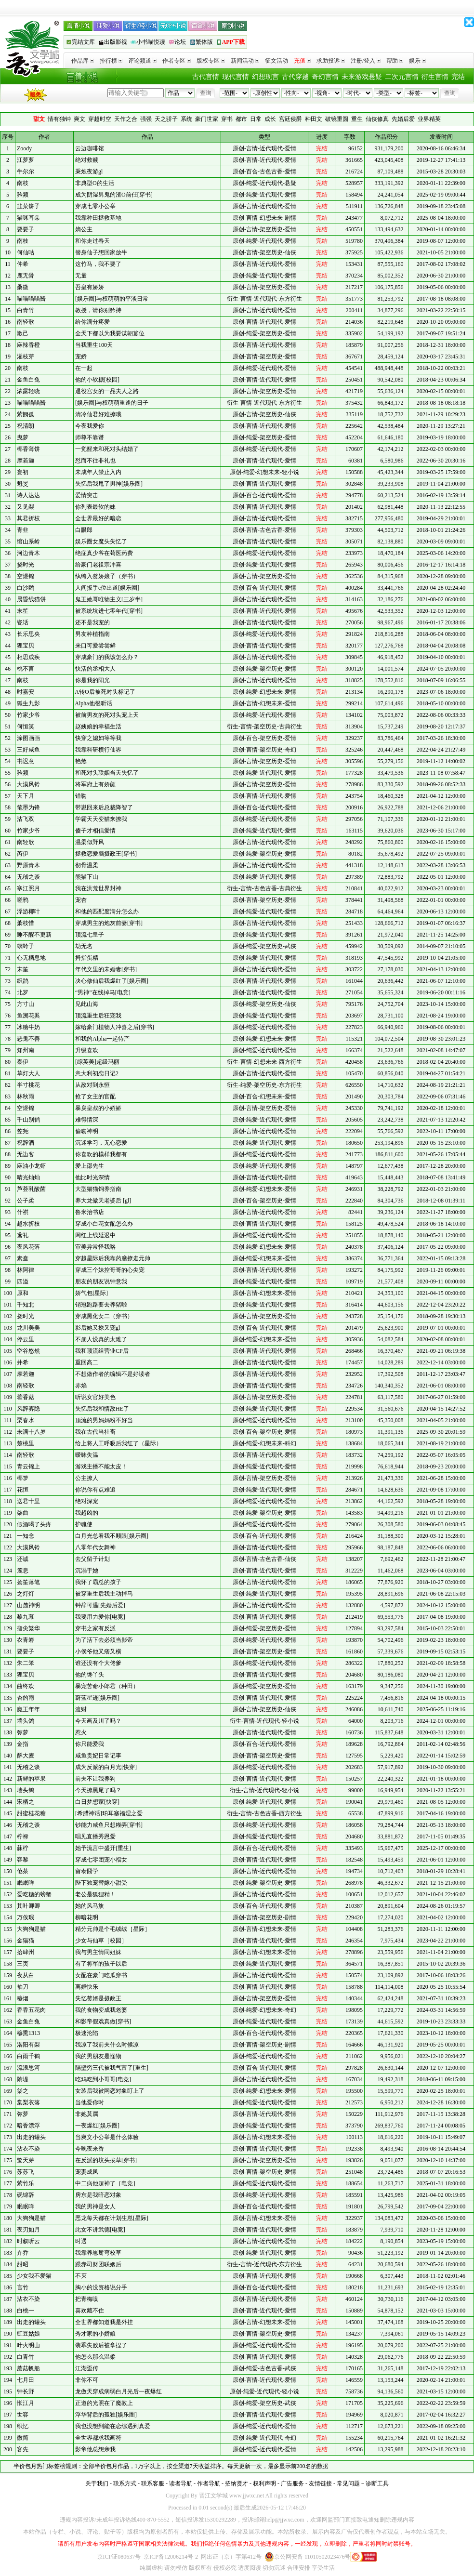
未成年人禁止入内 (98, 472)
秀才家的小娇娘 (95, 2333)
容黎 (22, 1859)
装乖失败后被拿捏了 (101, 2345)
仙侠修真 (377, 119)
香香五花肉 (31, 2010)
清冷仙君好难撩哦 (98, 414)
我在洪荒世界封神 (98, 888)
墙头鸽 (25, 1720)
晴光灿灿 (28, 1177)
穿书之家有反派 (95, 1628)
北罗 (22, 992)
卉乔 (22, 2252)
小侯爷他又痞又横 (98, 1651)
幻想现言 (265, 76)
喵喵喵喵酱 (31, 298)
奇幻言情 (325, 76)
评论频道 (142, 60)
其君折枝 (28, 518)
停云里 (25, 1339)
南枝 (22, 183)
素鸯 (22, 1258)
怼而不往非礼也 (95, 460)
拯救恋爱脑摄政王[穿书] (106, 853)
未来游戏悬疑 (362, 76)
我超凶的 (86, 1512)
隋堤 (22, 2079)
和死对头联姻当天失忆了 (107, 772)
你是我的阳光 (92, 680)
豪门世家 (206, 119)
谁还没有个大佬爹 (98, 1663)
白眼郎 (83, 530)
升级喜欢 (86, 1050)
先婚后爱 (403, 119)
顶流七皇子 (89, 934)
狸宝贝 (25, 645)
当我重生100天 (94, 345)
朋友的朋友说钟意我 (101, 1281)
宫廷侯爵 (290, 119)
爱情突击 (86, 495)
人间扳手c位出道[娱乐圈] (107, 587)
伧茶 (22, 1871)
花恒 (22, 1489)
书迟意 (25, 761)
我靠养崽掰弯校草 (98, 2252)
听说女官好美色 (95, 1397)
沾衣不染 (28, 2148)
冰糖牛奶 (28, 1027)
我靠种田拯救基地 (98, 217)
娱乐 (417, 60)
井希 (22, 1362)
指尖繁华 (28, 1628)
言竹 (22, 2287)
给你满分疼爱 (92, 321)
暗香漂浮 (28, 2125)
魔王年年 (28, 1709)
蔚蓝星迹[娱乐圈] (97, 1697)
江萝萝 (25, 160)
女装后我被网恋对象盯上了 (110, 2090)
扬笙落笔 (28, 1582)
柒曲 (22, 1512)
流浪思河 (28, 2067)
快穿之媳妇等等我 (98, 738)
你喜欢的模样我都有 (101, 1154)
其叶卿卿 (28, 1905)
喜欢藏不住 (89, 2310)
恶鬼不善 (28, 1038)
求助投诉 (330, 60)
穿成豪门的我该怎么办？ (107, 657)
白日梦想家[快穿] (97, 1801)
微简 (22, 2437)
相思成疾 (28, 657)
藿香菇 (25, 1397)
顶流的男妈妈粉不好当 (104, 1420)
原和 (22, 1293)
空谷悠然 (28, 1350)
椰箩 (22, 1478)
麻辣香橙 (28, 345)
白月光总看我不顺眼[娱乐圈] (111, 1535)
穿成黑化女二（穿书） (104, 1316)
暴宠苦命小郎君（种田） (107, 1686)
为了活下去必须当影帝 (104, 1640)
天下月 (25, 796)
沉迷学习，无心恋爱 (101, 1142)
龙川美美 (28, 1327)
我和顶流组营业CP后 (102, 1350)
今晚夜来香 (89, 2148)
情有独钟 (59, 119)
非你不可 (86, 2380)
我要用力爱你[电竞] (100, 1616)
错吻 (81, 796)
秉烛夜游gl (89, 171)
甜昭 (22, 2264)
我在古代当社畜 (95, 1431)
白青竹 (25, 310)
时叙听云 (28, 2241)
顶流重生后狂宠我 (98, 1015)
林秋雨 (25, 1096)
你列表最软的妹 (95, 506)
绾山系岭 (28, 541)
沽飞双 (25, 819)
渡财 (81, 1709)
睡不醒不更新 (34, 934)
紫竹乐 (25, 2183)
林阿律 (25, 1270)
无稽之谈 (28, 876)
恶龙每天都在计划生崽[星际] (111, 2218)
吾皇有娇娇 (89, 287)
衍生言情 (434, 76)
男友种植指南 (92, 634)
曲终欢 (25, 1686)
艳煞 (81, 761)
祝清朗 (25, 426)
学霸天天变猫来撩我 (101, 819)
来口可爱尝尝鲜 (95, 645)
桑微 (22, 287)
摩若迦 (25, 460)
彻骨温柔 (86, 865)
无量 (81, 275)
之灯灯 (25, 1593)
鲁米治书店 (89, 1212)
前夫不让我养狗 (95, 1778)
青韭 (22, 530)
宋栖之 (25, 1801)
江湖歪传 (86, 2368)
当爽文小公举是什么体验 (107, 2137)
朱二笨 (25, 1663)
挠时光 (25, 564)
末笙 (22, 611)
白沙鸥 (25, 587)
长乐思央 (28, 634)
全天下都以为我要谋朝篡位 (110, 333)
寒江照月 (28, 888)
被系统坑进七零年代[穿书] (109, 611)
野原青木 (28, 865)
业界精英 (429, 119)
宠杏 (81, 900)
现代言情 (235, 76)
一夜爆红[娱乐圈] (97, 2125)
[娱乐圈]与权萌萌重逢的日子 (111, 402)
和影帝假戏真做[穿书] (103, 2021)
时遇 (81, 2241)
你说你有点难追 (95, 1489)
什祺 (22, 1212)
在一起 (83, 368)
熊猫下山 (86, 876)
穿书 (227, 119)
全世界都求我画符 (98, 2437)
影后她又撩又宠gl (97, 1327)
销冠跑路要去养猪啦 (101, 1304)
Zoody (24, 148)
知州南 (25, 1050)
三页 (22, 1963)
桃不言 (25, 668)
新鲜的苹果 (31, 1778)
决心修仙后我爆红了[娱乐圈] (111, 981)
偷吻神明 (86, 1131)
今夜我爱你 (89, 426)
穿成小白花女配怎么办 (104, 1223)
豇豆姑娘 (28, 2333)
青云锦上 (28, 1466)
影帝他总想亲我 (95, 2449)
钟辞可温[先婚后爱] (100, 1605)
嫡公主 (83, 229)
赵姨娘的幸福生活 (98, 726)
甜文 (39, 119)
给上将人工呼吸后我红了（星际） (118, 1443)
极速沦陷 (86, 2033)
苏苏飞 (25, 2171)
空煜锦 (25, 576)
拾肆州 (25, 1952)
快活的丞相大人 (95, 668)
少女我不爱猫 (34, 2275)
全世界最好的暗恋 (98, 518)
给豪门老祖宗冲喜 (98, 564)
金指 (22, 1744)
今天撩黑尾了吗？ (98, 1790)
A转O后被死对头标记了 (105, 691)
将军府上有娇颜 (95, 784)
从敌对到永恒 (92, 1085)
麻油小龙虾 (31, 1166)
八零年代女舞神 (95, 1547)
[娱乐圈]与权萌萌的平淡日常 (111, 298)
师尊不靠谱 (89, 437)
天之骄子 (166, 119)
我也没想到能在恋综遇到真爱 (112, 2426)
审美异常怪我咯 (95, 1246)
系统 (186, 119)
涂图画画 (28, 738)
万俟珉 (25, 1917)
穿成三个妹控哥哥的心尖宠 (110, 1270)
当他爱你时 (89, 2102)
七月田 (25, 2380)
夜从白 (25, 1975)
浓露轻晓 (28, 391)
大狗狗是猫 (31, 1929)
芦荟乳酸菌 (31, 1189)
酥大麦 (25, 1755)
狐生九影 (28, 703)
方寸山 (25, 1004)
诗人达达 (28, 495)
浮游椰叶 (28, 911)
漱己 (22, 333)
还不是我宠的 (92, 622)
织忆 (22, 2426)
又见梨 (25, 506)
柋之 (22, 2090)
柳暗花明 (86, 1917)
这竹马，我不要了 (98, 264)
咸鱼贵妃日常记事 (98, 1755)
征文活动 (276, 60)
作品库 (82, 60)
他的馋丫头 (89, 1674)
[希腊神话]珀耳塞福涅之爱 (109, 1813)
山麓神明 (28, 1605)
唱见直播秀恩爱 (95, 1836)
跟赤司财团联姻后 (98, 2264)
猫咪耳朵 (28, 217)
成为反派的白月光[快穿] (106, 1767)
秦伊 (22, 1061)
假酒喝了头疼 (34, 1524)
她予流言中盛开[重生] (103, 1848)
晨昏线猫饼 (31, 599)
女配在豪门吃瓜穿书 (101, 1975)
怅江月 (25, 2403)
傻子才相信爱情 (95, 830)
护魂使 (83, 1524)
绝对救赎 (86, 160)
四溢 (22, 1281)
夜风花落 (28, 1246)
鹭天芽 (25, 2160)
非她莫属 (86, 2114)
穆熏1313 (28, 2033)
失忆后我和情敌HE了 (102, 1408)
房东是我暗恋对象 (98, 2195)
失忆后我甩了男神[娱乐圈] (109, 483)
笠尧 (22, 1131)
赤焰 (81, 1385)
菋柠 (22, 1848)
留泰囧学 (86, 1871)
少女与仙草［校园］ (101, 1940)
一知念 (25, 1535)
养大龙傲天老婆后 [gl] (103, 1200)
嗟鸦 (22, 900)
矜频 (22, 194)
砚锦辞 (25, 2195)
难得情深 (86, 1119)
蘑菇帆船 (28, 2368)
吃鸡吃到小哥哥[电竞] (103, 2079)
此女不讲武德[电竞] (100, 2229)
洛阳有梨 (28, 2044)
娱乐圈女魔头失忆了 (101, 541)
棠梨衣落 (28, 2102)
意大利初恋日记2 (96, 1073)
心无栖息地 (31, 957)
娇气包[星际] (91, 1293)
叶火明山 (28, 2345)
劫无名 (83, 946)
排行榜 (111, 60)
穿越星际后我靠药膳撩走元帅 (112, 1258)
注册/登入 (366, 60)
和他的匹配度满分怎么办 (107, 911)
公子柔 (25, 1200)
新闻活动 (245, 60)
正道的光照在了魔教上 (104, 2403)
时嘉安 (25, 691)
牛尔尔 (25, 171)
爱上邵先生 (89, 1166)
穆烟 (22, 1998)
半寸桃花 (28, 1085)
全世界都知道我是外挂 (104, 2322)
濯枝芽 (25, 356)
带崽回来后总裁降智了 (104, 807)
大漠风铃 (28, 784)
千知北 (25, 1304)
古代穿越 (295, 76)
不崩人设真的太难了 (101, 1339)
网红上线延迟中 (95, 1235)
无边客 (25, 1154)
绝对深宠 (86, 1501)
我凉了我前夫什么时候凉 (107, 2044)
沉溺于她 (86, 1570)
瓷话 (22, 622)
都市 (241, 119)
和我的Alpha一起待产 (102, 1038)
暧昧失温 (86, 1455)
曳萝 (22, 437)
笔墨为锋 (28, 807)
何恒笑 (25, 726)
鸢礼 (22, 1235)
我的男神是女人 (95, 2206)
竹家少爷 (28, 715)
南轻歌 (25, 321)
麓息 (22, 1570)
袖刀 (22, 1986)
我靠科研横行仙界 (98, 749)
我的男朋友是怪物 (98, 2056)
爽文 (79, 119)
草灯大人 (28, 1073)
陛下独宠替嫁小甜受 (101, 1882)
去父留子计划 (92, 1559)
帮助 (394, 60)
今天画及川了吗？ (98, 1720)
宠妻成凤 (86, 2171)
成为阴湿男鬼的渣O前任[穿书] (114, 194)
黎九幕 (25, 1616)
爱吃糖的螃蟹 (34, 1894)
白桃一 (25, 2310)
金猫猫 (25, 1940)
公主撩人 (86, 1478)
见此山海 (86, 1004)
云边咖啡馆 (89, 148)
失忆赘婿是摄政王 (98, 1998)
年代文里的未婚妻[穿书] (106, 969)
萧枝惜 (25, 923)
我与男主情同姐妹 (98, 1952)
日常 (256, 119)
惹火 (81, 1732)
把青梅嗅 (86, 2299)
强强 (146, 119)
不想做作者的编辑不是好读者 (112, 1374)
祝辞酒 (25, 1142)
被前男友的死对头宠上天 (107, 715)
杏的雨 (25, 1697)
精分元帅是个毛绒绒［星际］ (112, 1929)
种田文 (313, 119)
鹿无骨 (25, 275)
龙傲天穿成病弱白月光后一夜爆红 (118, 2391)
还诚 (22, 1559)
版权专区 (211, 60)
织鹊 (22, 981)
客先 (22, 2449)
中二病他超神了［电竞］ (107, 2183)
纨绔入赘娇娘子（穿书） (107, 576)
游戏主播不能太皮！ (101, 1466)
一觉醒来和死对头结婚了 (107, 449)
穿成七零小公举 (95, 206)
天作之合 (125, 119)
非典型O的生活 (94, 183)
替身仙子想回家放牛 (101, 252)
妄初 (22, 472)
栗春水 (25, 1420)
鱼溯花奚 (28, 1015)
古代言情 (205, 76)
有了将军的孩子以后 (101, 1963)
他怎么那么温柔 (95, 2356)
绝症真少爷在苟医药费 (104, 553)
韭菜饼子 (28, 206)
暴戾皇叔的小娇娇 (98, 1108)
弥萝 (22, 1732)
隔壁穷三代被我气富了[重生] (111, 2067)
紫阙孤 (25, 414)
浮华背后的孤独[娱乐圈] (106, 2414)
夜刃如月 (28, 2229)
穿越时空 (99, 119)
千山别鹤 (28, 1119)
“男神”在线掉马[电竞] (103, 992)
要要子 (25, 229)
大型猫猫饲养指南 (98, 1189)
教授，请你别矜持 (98, 310)
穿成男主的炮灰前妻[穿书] (109, 923)
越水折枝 (28, 1223)
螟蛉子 (25, 946)
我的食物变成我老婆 (101, 2010)
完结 (458, 76)
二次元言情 (402, 76)
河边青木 (28, 553)
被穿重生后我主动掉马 (104, 1593)
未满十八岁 (31, 1431)
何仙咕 (25, 252)
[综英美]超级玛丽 (97, 1061)
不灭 (81, 2275)
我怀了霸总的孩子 (98, 1582)
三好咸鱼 (28, 749)
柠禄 (22, 1836)
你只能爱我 (89, 1744)
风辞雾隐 (28, 1408)
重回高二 (86, 1362)
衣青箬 (25, 1640)
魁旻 (22, 483)
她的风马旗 (89, 1905)
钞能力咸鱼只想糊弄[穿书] (109, 1825)
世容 (22, 2414)
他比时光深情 (92, 1177)
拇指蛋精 (86, 957)
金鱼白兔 (28, 379)
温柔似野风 (89, 842)
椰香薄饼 (28, 449)
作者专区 (176, 60)
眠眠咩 (25, 1882)
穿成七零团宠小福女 (101, 1859)
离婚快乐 (86, 1986)
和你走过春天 (92, 241)
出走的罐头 (31, 2137)
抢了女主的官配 (95, 1096)
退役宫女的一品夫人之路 (107, 391)
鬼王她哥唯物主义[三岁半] (109, 599)
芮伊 (22, 853)
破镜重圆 (336, 119)
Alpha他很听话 (93, 703)
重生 (357, 119)
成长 (270, 119)
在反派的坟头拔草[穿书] (106, 2160)
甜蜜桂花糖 (31, 1813)
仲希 (22, 264)
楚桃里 (25, 1443)
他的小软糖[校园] (97, 379)
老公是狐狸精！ (95, 1894)
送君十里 (28, 1501)
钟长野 (25, 2391)
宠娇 (81, 356)
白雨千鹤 (28, 2056)
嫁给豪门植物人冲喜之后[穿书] (114, 1027)
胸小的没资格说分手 (101, 2287)
